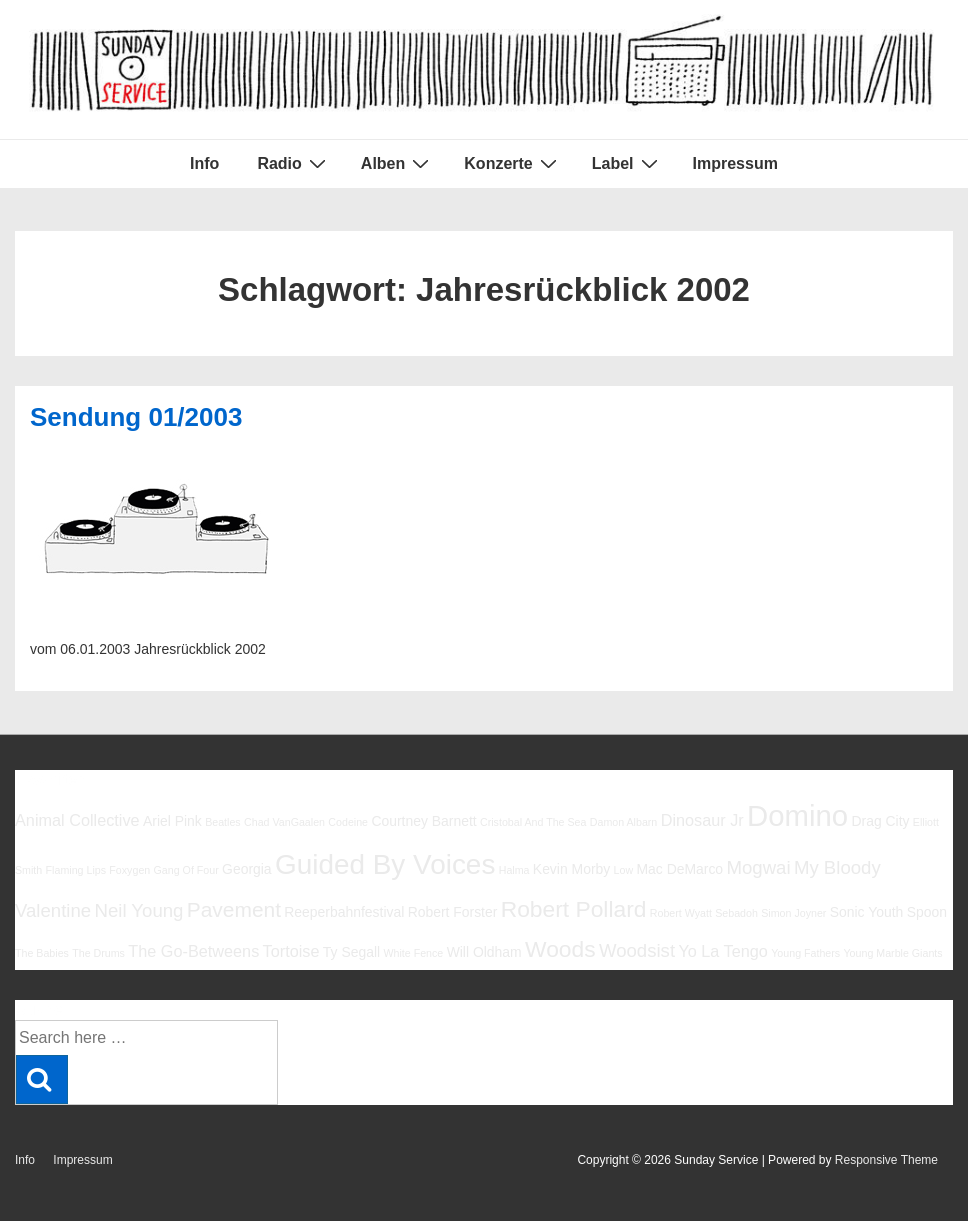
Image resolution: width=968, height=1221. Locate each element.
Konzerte (512, 163)
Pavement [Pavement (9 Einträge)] (234, 909)
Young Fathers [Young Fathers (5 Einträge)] (805, 953)
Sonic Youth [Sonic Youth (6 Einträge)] (867, 912)
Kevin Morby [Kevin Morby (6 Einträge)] (571, 869)
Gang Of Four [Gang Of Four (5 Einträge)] (186, 870)
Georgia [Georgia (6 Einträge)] (247, 869)
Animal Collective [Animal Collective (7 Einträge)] (77, 820)
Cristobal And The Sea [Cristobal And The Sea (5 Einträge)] (533, 822)
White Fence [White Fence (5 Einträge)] (413, 953)
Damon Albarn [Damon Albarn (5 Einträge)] (624, 822)
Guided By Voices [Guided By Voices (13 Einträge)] (385, 864)
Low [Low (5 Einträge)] (624, 870)
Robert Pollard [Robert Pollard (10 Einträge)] (574, 909)
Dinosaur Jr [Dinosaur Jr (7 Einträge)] (702, 820)
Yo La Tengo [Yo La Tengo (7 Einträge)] (722, 951)
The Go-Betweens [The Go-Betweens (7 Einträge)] (193, 951)
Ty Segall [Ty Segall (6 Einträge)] (351, 952)
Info (204, 163)
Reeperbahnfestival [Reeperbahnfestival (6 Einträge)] (344, 912)
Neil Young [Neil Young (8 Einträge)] (139, 910)
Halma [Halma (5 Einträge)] (514, 870)
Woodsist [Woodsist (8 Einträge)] (637, 950)
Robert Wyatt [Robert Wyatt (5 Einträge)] (681, 913)
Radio (293, 163)
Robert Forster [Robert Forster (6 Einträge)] (453, 912)
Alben (397, 163)
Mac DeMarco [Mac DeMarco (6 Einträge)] (679, 869)
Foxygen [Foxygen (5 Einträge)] (129, 870)
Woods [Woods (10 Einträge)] (560, 949)
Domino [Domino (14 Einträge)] (797, 815)
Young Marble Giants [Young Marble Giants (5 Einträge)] (892, 953)
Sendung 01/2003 (136, 417)
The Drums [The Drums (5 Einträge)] (98, 953)
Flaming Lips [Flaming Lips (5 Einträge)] (76, 870)
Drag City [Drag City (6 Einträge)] (880, 821)
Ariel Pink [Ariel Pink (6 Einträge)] (172, 821)
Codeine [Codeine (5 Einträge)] (348, 822)
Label (627, 163)
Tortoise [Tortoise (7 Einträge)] (291, 951)
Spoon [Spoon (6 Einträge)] (927, 912)
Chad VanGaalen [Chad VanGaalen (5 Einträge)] (284, 822)
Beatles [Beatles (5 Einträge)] (223, 822)
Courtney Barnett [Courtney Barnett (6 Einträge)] (423, 821)
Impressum (735, 163)
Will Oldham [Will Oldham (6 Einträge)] (484, 952)
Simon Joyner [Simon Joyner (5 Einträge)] (793, 913)
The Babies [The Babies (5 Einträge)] (42, 953)
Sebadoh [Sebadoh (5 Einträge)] (736, 913)
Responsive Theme (886, 1160)
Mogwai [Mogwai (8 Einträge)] (758, 867)
